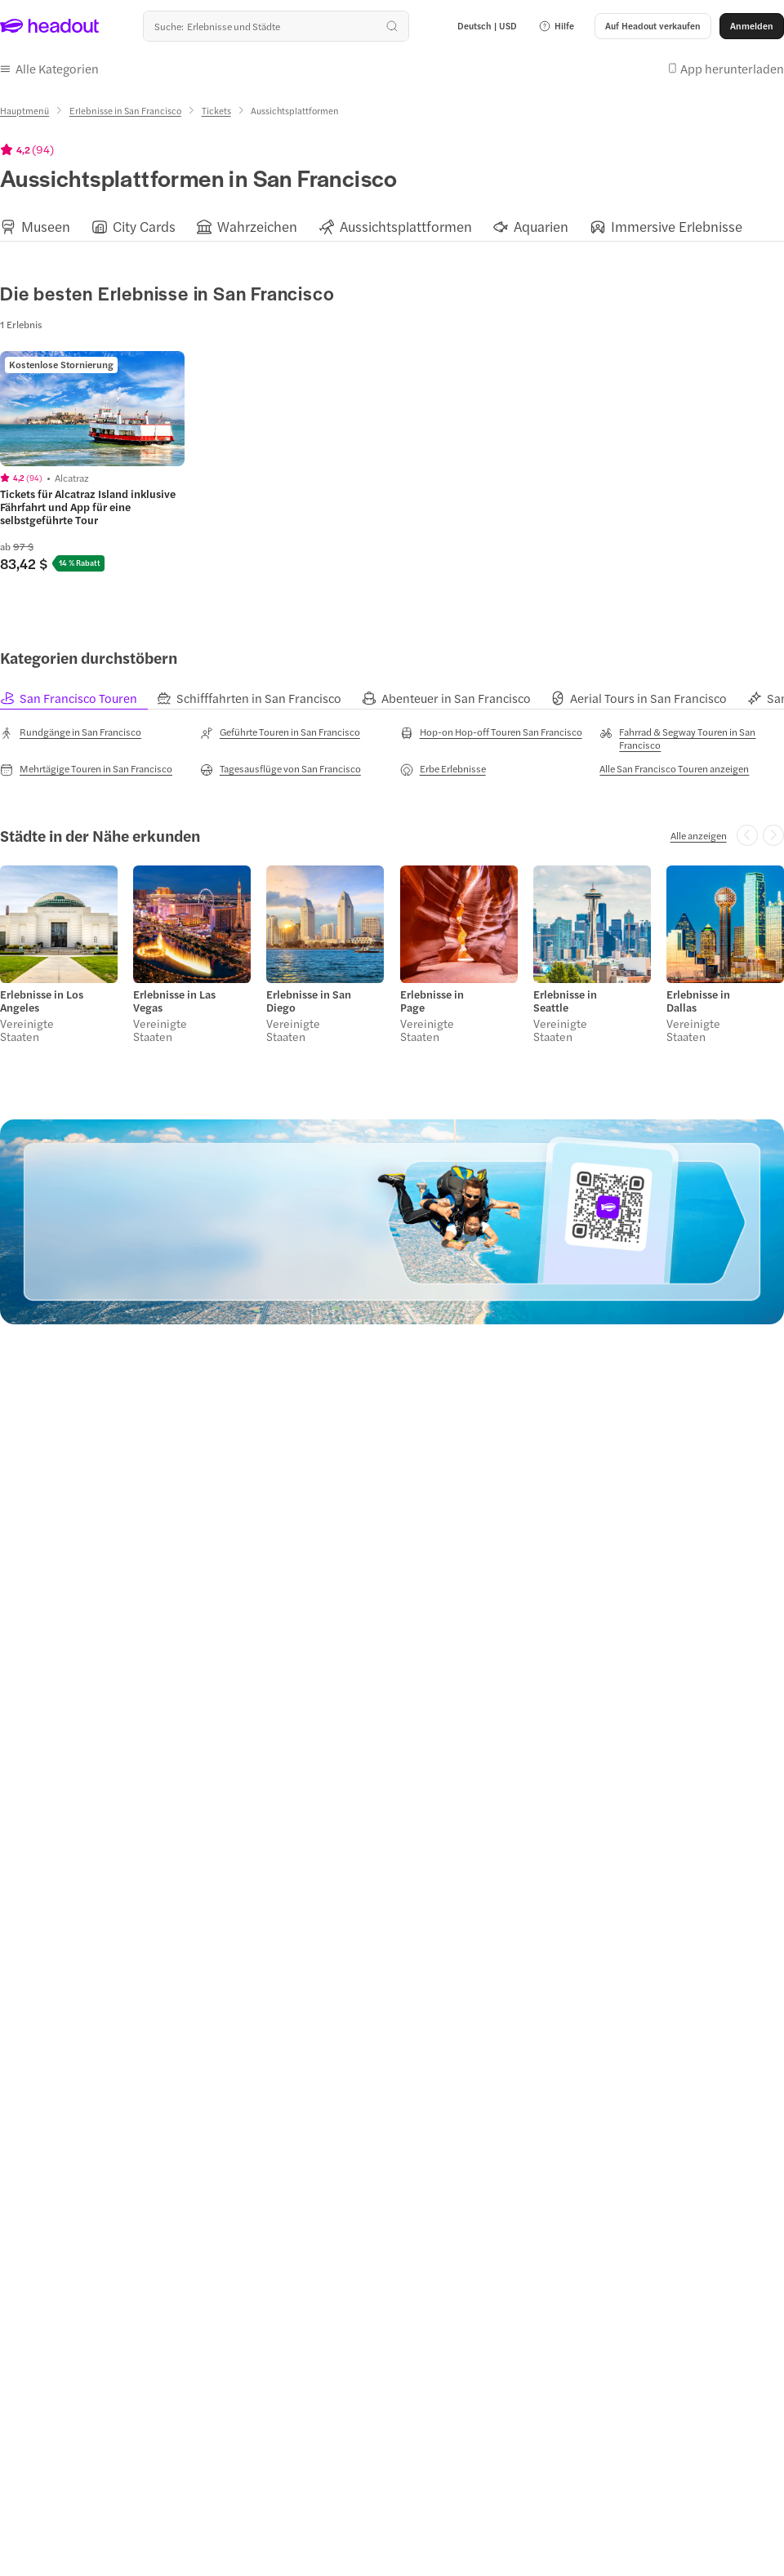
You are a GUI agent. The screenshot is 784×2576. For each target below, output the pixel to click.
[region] (392, 226)
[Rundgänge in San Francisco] (70, 732)
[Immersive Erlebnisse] (676, 226)
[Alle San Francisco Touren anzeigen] (674, 768)
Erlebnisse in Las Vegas (174, 1001)
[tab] (78, 698)
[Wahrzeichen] (257, 226)
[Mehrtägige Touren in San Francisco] (86, 769)
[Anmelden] (751, 26)
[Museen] (45, 226)
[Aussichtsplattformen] (406, 226)
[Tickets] (216, 110)
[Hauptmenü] (24, 110)
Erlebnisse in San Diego (308, 1001)
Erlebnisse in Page (432, 1001)
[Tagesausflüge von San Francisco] (280, 769)
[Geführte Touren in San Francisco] (280, 732)
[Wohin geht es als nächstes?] (276, 26)
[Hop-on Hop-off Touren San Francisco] (491, 732)
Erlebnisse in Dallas (698, 1001)
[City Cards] (144, 226)
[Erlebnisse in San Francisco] (125, 110)
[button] (556, 26)
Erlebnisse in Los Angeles (41, 1001)
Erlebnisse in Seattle (565, 1001)
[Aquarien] (541, 226)
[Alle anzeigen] (698, 835)
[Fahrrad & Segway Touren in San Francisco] (691, 738)
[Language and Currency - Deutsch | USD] (487, 26)
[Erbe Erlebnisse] (443, 769)
